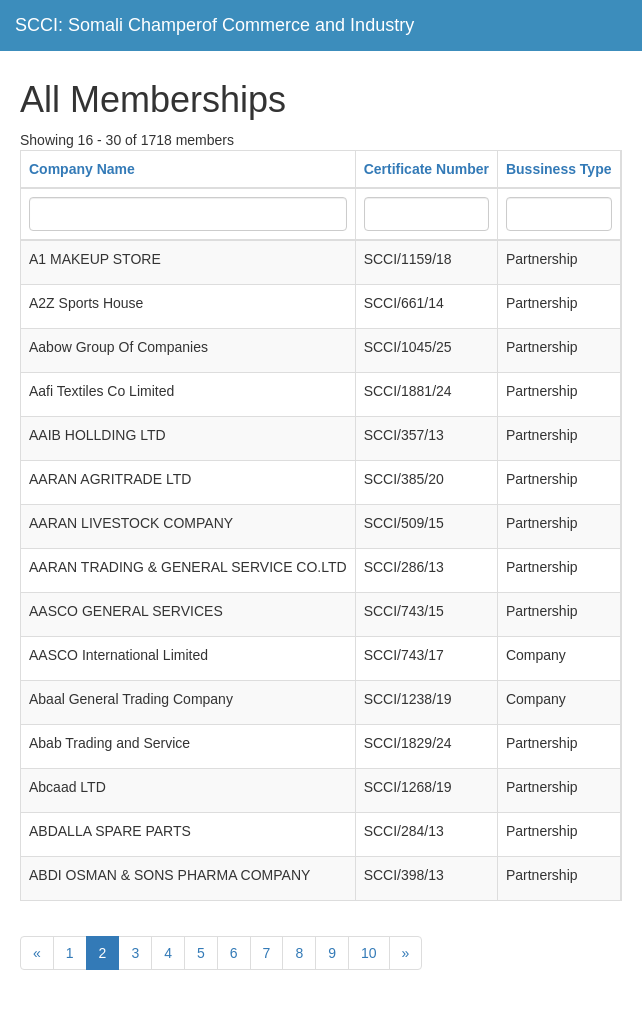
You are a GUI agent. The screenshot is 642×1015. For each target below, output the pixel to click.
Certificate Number (426, 169)
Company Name (82, 169)
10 (369, 953)
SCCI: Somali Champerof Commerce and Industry (214, 25)
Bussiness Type (559, 169)
